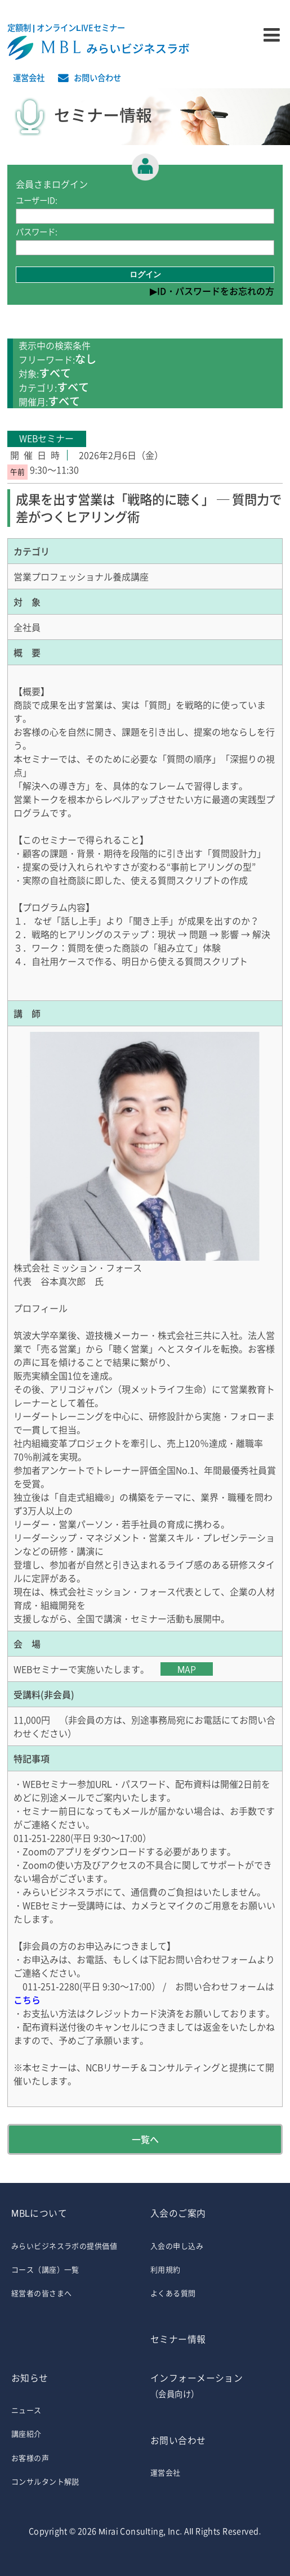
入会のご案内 (178, 2213)
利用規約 (165, 2269)
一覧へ (145, 2139)
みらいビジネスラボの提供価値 (64, 2245)
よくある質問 (173, 2293)
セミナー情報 (178, 2339)
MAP (186, 1669)
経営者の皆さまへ (41, 2293)
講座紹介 (26, 2433)
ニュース (26, 2409)
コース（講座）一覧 (45, 2269)
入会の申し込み (176, 2245)
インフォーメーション (214, 2386)
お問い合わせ (97, 77)
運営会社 (28, 77)
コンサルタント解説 (45, 2481)
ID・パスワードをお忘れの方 (215, 290)
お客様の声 (30, 2457)
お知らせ (29, 2377)
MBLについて (39, 2213)
